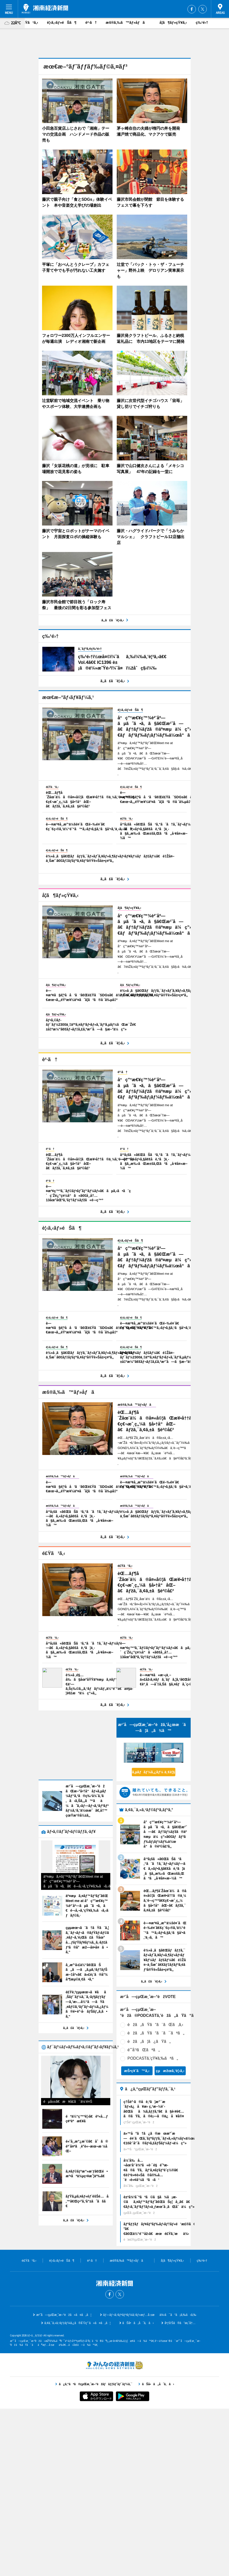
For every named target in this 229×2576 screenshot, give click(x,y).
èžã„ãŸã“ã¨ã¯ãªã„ (156, 2033)
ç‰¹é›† (202, 22)
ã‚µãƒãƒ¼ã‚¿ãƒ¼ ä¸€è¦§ (153, 1772)
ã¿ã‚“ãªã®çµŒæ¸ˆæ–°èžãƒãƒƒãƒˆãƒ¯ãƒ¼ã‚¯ (114, 2365)
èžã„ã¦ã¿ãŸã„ (149, 2041)
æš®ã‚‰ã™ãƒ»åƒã (128, 22)
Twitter (202, 9)
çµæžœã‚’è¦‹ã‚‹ (170, 2071)
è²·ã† (91, 22)
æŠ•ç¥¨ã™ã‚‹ (136, 2071)
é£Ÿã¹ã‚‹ (29, 22)
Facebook (191, 9)
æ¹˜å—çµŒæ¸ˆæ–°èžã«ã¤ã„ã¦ (63, 2315)
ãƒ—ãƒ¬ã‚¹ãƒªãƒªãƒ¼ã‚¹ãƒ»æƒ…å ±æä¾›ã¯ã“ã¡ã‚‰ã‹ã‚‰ (149, 2315)
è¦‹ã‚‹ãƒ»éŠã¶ (61, 22)
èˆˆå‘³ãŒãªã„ (144, 2050)
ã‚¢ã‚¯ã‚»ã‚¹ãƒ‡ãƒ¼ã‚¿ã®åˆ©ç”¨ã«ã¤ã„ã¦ (77, 2323)
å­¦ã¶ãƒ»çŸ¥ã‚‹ (173, 22)
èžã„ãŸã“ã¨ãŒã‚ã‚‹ (155, 2025)
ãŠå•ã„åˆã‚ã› (138, 2323)
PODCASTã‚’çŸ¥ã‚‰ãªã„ (153, 2058)
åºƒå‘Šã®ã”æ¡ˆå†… (179, 2323)
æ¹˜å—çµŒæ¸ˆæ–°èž (45, 9)
